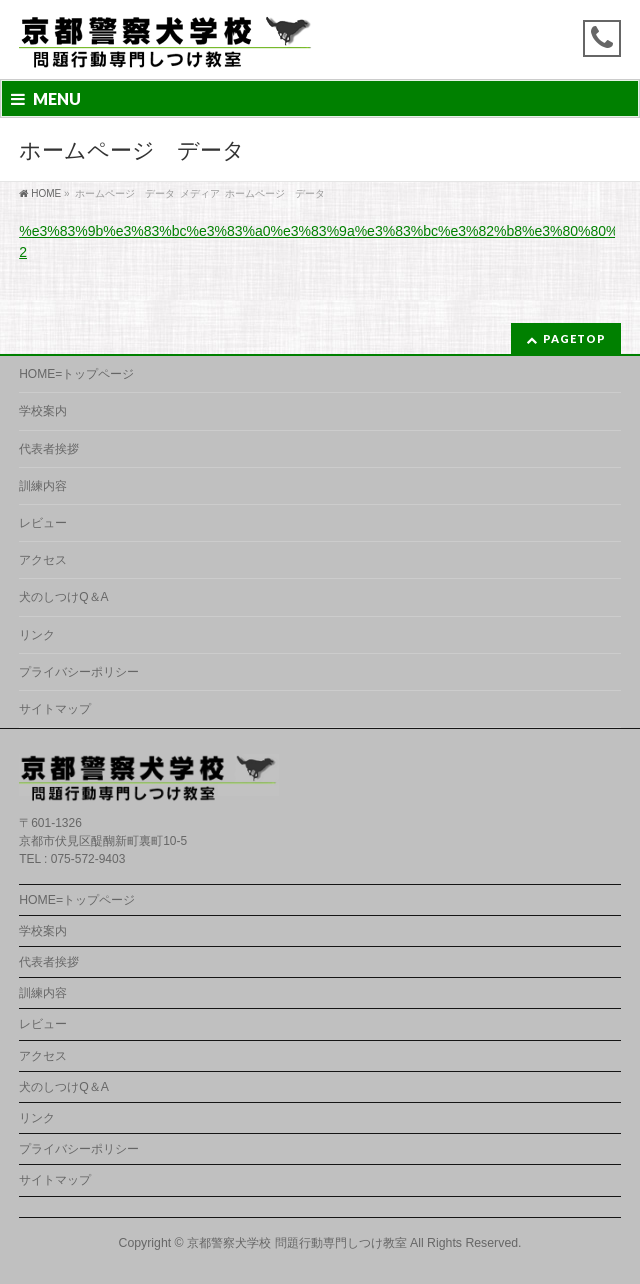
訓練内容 (43, 486)
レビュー (43, 523)
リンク (37, 635)
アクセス (43, 560)
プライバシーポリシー (79, 672)
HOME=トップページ (76, 374)
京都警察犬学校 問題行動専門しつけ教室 (296, 1243)
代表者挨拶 (49, 449)
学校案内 (43, 411)
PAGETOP (574, 338)
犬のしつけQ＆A (63, 597)
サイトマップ (55, 709)
